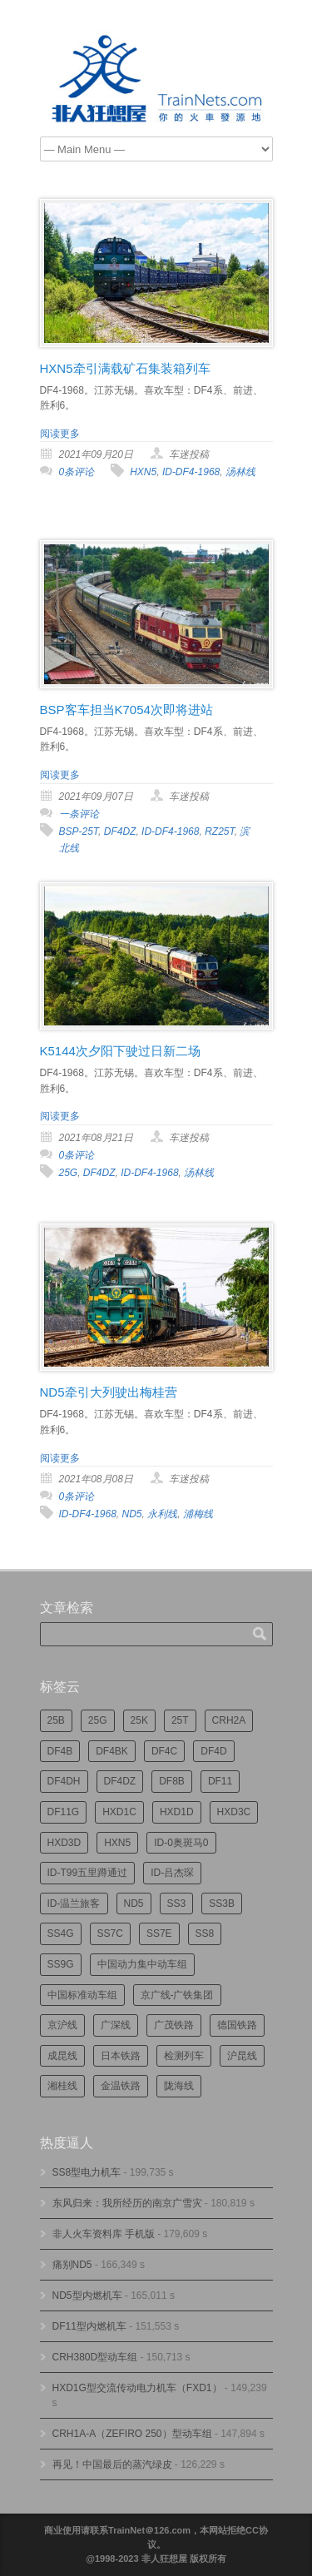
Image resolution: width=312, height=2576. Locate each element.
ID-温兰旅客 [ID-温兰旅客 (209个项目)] (74, 1903)
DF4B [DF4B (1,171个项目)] (60, 1751)
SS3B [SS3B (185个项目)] (222, 1903)
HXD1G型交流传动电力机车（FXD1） (137, 2388)
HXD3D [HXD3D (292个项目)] (64, 1843)
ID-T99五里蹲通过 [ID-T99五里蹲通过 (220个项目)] (87, 1873)
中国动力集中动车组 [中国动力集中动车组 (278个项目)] (142, 1964)
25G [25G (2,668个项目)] (97, 1720)
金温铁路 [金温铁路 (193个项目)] (121, 2086)
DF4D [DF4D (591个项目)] (213, 1751)
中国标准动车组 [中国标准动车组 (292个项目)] (82, 1995)
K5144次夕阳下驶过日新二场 (120, 1051)
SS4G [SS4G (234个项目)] (60, 1933)
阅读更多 (60, 433)
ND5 (132, 1514)
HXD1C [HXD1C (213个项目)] (119, 1812)
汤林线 (240, 472)
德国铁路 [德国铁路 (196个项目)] (237, 2025)
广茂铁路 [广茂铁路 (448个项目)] (174, 2025)
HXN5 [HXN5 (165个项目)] (117, 1843)
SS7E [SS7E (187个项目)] (159, 1933)
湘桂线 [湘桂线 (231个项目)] (62, 2086)
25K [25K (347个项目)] (139, 1720)
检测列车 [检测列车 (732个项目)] (184, 2056)
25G (68, 1173)
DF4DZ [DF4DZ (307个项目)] (120, 1781)
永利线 (162, 1514)
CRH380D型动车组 (95, 2357)
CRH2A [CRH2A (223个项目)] (229, 1720)
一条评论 (79, 814)
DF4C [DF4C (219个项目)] (164, 1751)
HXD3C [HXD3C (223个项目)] (234, 1812)
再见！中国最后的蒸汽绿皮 (112, 2464)
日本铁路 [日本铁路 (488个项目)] (121, 2056)
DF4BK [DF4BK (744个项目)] (112, 1751)
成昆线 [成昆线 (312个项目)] (62, 2056)
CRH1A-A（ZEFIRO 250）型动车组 (132, 2434)
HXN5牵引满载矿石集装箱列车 (125, 368)
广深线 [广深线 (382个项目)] (116, 2025)
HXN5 (143, 472)
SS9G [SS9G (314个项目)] (60, 1964)
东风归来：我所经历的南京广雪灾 (127, 2203)
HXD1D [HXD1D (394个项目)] (177, 1812)
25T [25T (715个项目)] (180, 1720)
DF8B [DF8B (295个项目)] (172, 1781)
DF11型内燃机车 (89, 2326)
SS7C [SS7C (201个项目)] (110, 1933)
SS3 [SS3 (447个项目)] (176, 1903)
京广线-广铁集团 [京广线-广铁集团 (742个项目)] (177, 1995)
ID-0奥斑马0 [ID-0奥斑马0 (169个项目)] (181, 1843)
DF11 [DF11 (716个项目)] (220, 1781)
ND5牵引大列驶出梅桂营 (108, 1392)
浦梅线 (198, 1514)
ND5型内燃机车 (87, 2295)
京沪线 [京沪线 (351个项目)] (62, 2025)
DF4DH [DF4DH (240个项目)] (64, 1781)
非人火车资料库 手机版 (103, 2234)
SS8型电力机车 (86, 2172)
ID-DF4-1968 (191, 472)
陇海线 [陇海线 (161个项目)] (179, 2086)
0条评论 (77, 472)
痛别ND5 (72, 2265)
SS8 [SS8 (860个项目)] (205, 1933)
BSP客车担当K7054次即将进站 (126, 709)
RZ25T (220, 831)
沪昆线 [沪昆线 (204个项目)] (242, 2056)
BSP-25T (79, 831)
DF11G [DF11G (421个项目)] (63, 1812)
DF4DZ (120, 831)
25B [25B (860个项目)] (56, 1720)
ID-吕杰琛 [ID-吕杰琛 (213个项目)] (172, 1873)
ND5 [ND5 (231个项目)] (134, 1903)
